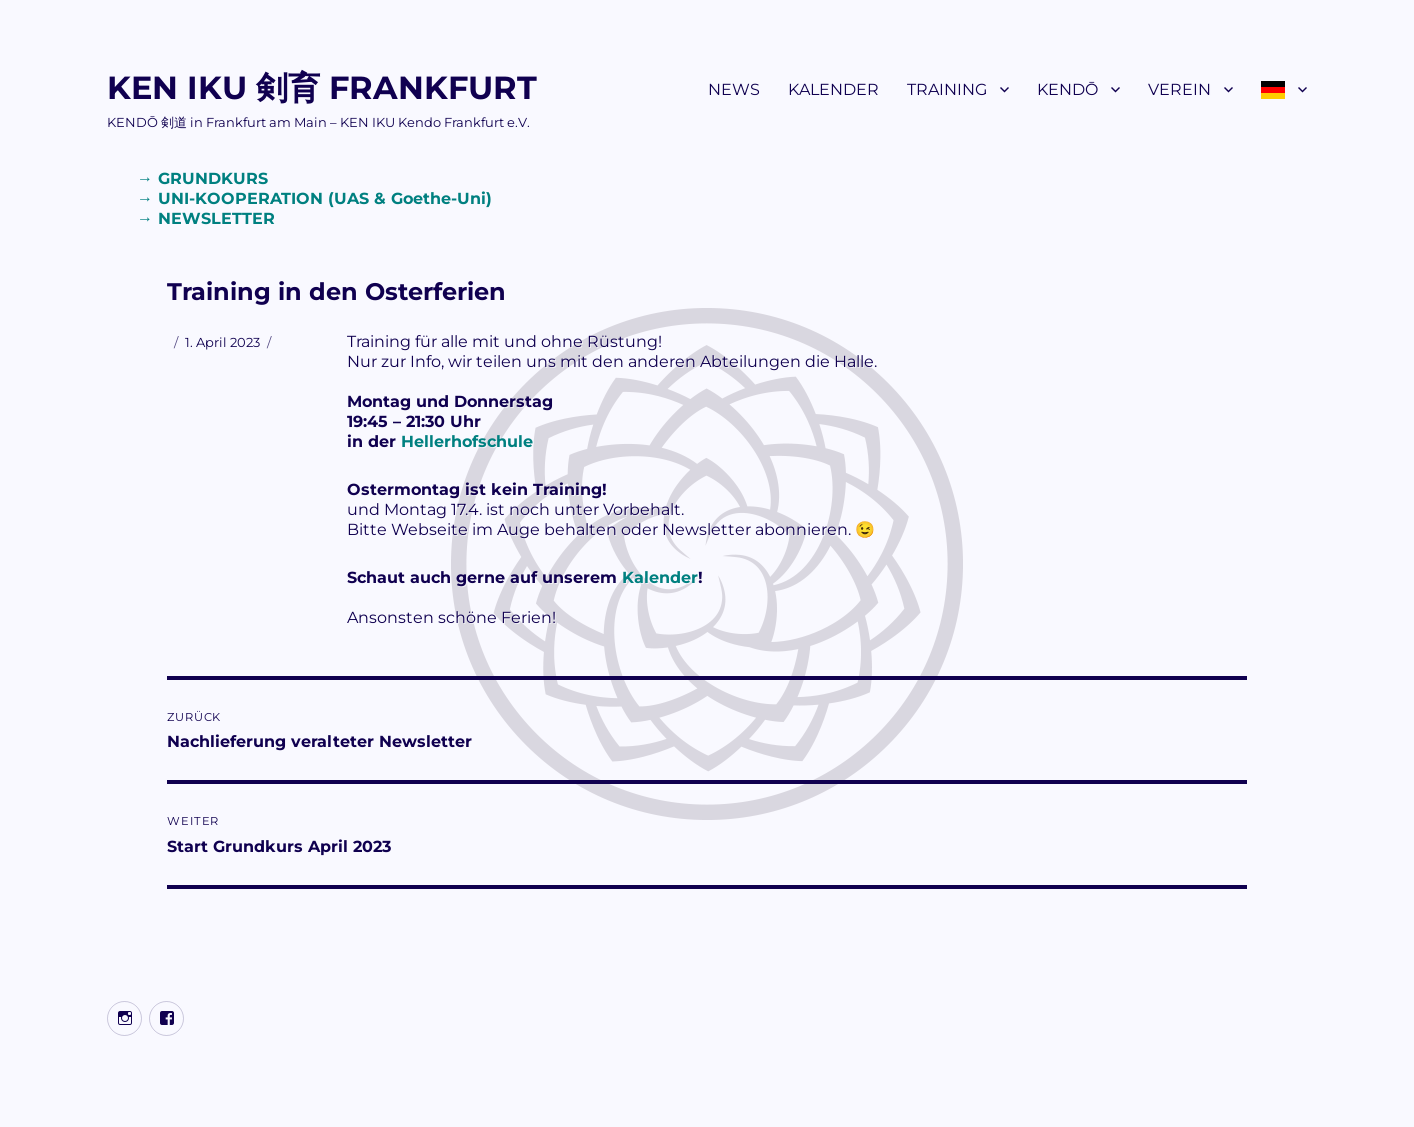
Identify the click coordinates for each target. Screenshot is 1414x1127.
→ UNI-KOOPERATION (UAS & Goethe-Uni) (314, 198)
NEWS (734, 89)
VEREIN (1179, 89)
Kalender (660, 577)
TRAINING (947, 89)
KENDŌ (1067, 89)
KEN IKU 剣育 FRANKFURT (322, 87)
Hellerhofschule (467, 441)
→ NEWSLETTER (206, 218)
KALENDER (833, 89)
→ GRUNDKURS (202, 178)
